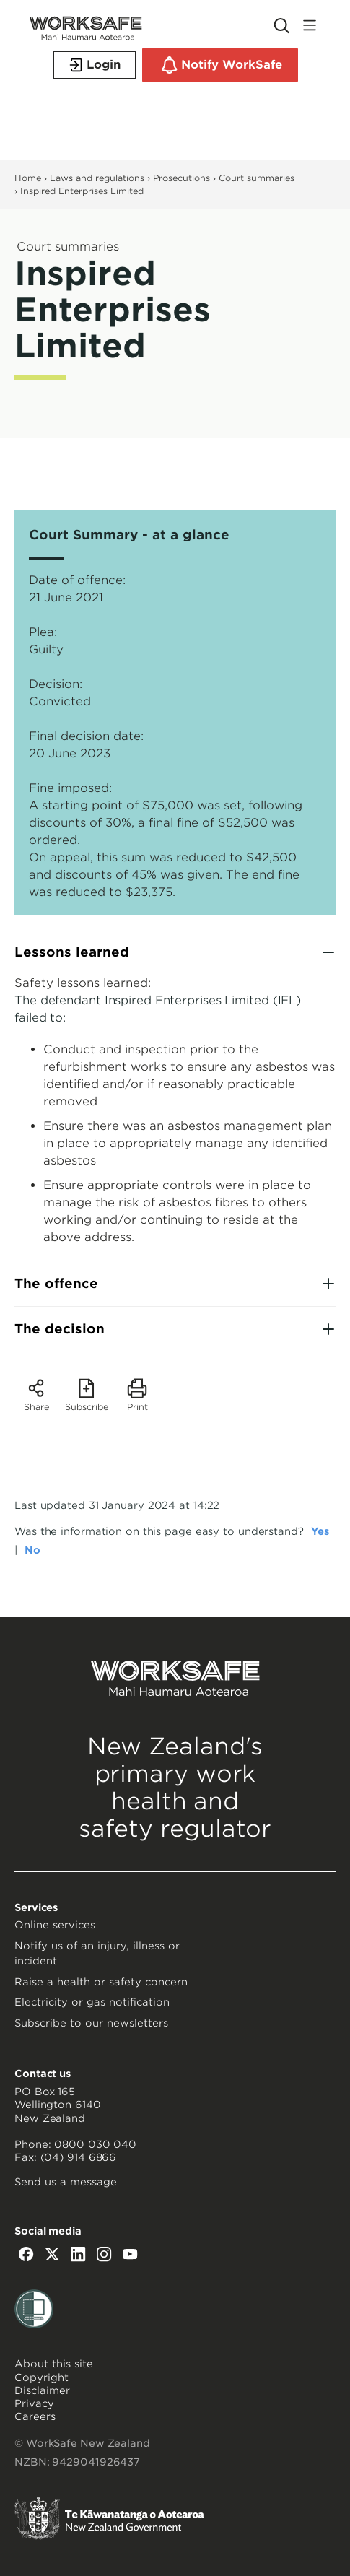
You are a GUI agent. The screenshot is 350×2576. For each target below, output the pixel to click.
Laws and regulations (97, 178)
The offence (56, 1283)
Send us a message (65, 2182)
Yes (320, 1531)
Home (27, 178)
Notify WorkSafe (220, 65)
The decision (59, 1328)
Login (95, 65)
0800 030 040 (95, 2144)
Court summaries (256, 178)
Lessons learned (71, 952)
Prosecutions (181, 178)
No (32, 1550)
